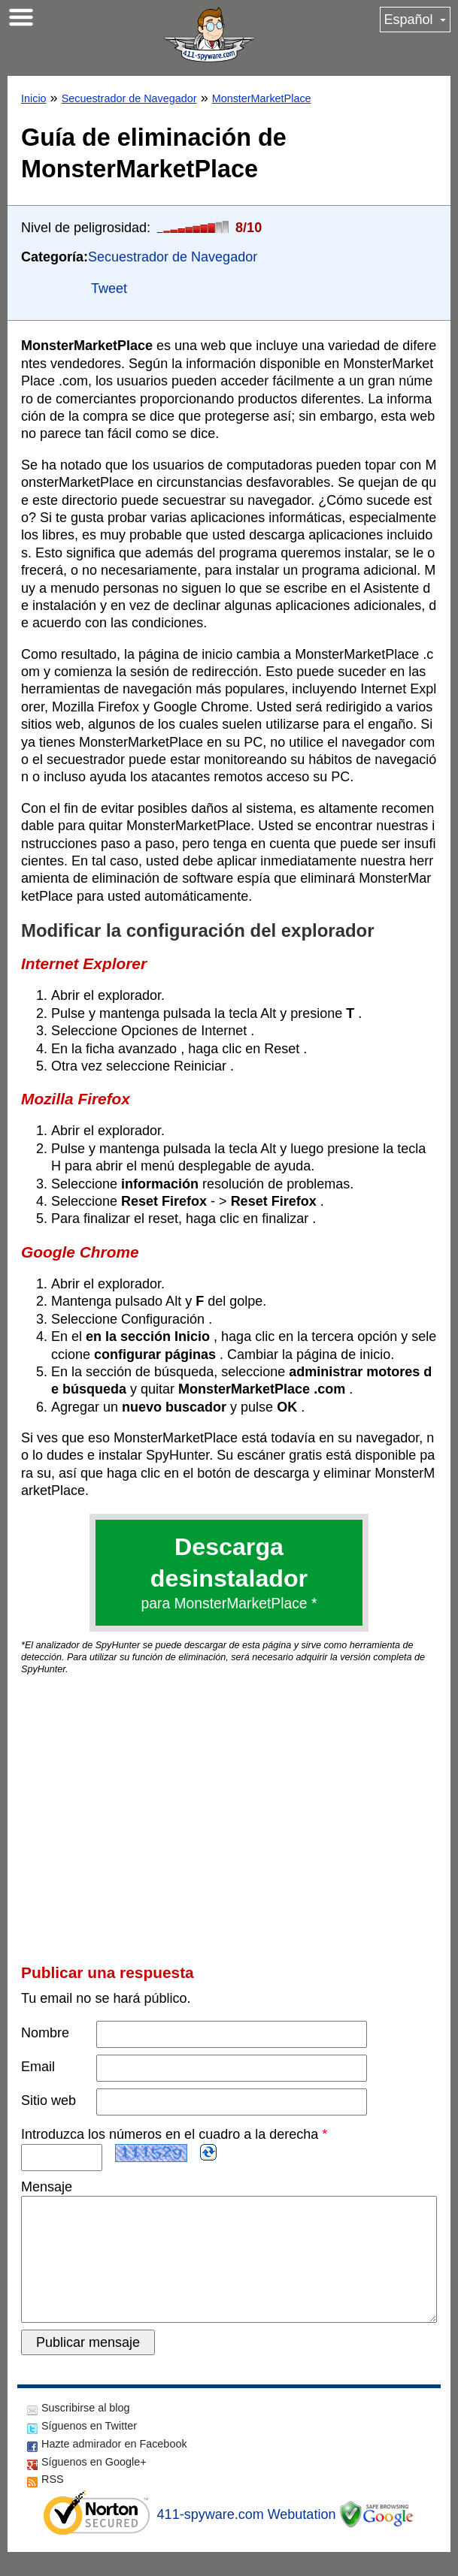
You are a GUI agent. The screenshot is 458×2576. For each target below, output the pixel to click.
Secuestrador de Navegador (129, 98)
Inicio (34, 98)
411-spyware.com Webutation (246, 2538)
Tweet (109, 288)
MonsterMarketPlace (261, 98)
